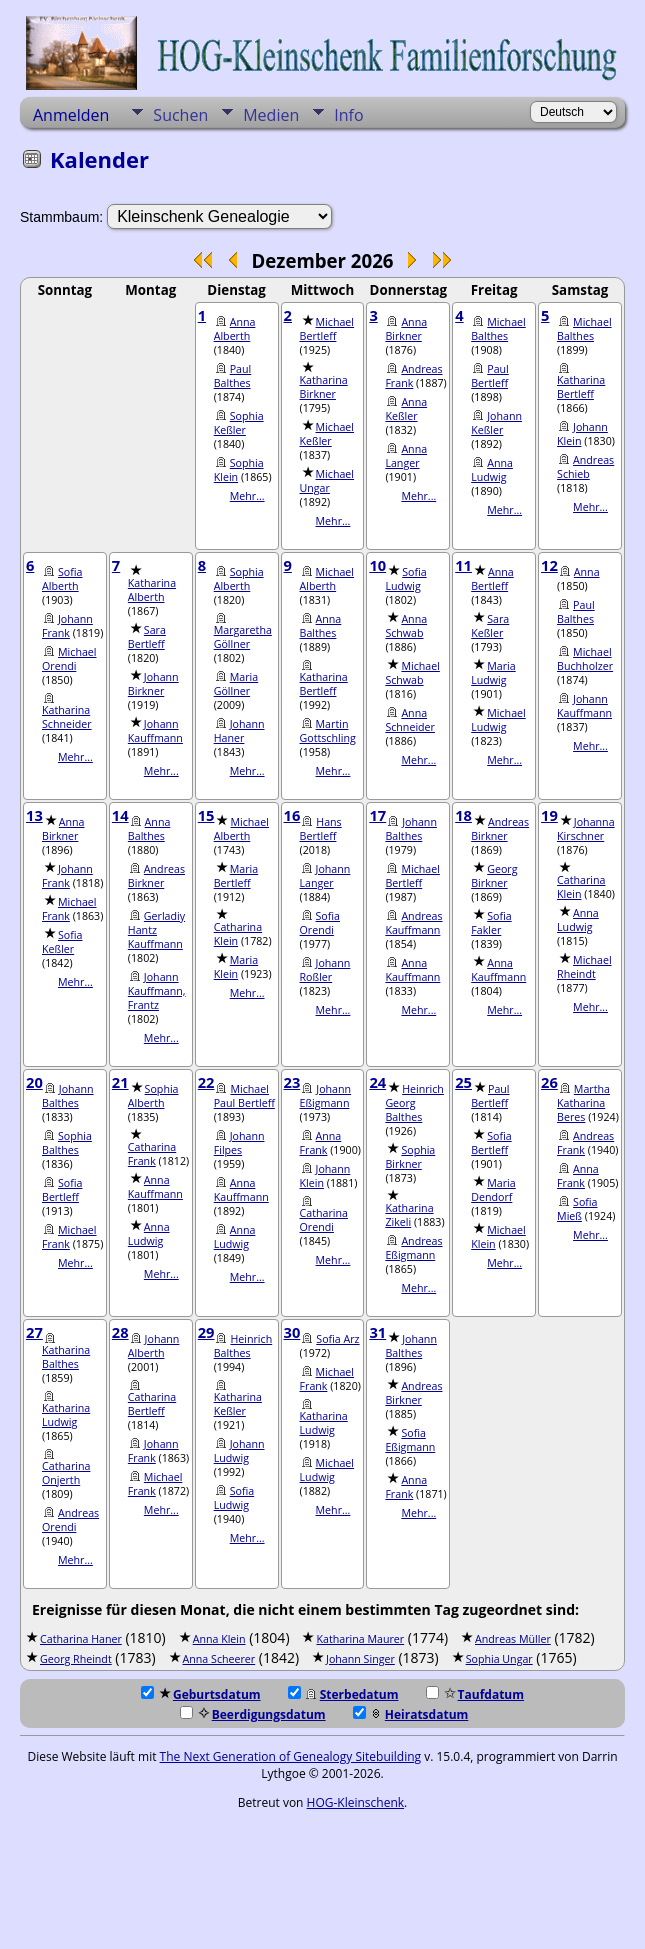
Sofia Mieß (577, 1209)
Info (348, 115)
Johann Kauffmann (155, 731)
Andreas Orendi (70, 1520)
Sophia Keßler (239, 423)
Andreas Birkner (156, 876)
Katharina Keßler (238, 1404)
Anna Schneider (410, 720)
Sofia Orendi (320, 923)
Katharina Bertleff (581, 387)
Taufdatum (475, 1694)
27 (34, 1332)
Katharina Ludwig (66, 1415)
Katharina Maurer (360, 1639)
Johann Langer (325, 876)
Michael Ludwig (498, 720)
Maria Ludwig (493, 673)
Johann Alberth (154, 1346)
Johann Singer (360, 1659)
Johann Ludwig (239, 1451)
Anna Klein (219, 1639)
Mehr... (247, 496)
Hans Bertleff (321, 829)
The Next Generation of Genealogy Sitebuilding (291, 1756)
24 (377, 1082)
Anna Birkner (406, 329)
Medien (271, 115)
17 (377, 815)
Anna (587, 572)
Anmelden (71, 115)
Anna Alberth (235, 329)
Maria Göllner (236, 684)
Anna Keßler (406, 409)
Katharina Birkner (324, 387)
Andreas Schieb (585, 467)
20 (34, 1082)
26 (549, 1082)
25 (463, 1082)
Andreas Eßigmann (413, 1248)
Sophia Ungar (499, 1659)
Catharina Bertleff (152, 1404)
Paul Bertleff (490, 376)
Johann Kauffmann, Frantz (157, 991)
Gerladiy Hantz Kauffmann (156, 930)
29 (206, 1332)
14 (120, 815)
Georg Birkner (494, 876)
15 (206, 815)
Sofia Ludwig (405, 579)
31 (377, 1332)
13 (34, 815)
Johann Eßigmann (326, 1096)
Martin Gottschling (328, 731)
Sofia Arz (337, 1339)
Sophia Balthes (67, 1143)
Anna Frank (321, 1143)
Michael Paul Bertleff (244, 1096)
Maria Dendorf (493, 1190)
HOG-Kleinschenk (356, 1802)
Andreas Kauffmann (413, 923)
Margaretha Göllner (243, 637)
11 (463, 565)
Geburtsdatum (201, 1694)
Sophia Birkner (410, 1157)
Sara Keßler (490, 626)
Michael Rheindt (584, 967)
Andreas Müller (513, 1639)
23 (292, 1082)
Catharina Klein (238, 934)
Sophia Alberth (239, 579)
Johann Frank (67, 626)
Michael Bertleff (327, 329)
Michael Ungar (327, 481)
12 (549, 565)
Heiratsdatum (411, 1714)
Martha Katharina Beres (583, 1103)
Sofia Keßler (62, 942)
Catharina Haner (81, 1639)
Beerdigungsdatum (253, 1714)
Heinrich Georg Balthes (414, 1103)
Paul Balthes (233, 376)
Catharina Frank (152, 1154)
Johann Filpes (239, 1143)
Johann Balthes (411, 829)
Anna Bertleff (492, 579)
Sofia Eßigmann (410, 1440)
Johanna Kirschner (586, 829)
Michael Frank (69, 909)
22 (206, 1082)
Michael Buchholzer (585, 659)
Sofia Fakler (491, 923)
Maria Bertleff (236, 876)
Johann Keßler (496, 423)
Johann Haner (239, 731)
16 (292, 815)
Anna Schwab (406, 626)
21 (120, 1082)
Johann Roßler (325, 970)
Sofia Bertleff (62, 1190)
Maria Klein (236, 967)
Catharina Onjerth (66, 1473)
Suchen (180, 115)
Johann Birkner (153, 684)
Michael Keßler (327, 434)
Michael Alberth (327, 579)
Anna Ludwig (492, 470)
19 (549, 815)
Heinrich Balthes (243, 1346)
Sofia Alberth (62, 579)
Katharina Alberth (152, 590)
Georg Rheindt (76, 1659)
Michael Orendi (69, 659)
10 (377, 565)
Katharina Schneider (67, 717)
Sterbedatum (343, 1694)
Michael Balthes (498, 329)
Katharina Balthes (66, 1357)
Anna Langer (406, 456)
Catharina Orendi (324, 1220)
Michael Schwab (412, 673)
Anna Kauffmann (412, 970)
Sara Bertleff (147, 637)
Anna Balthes (321, 626)
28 (120, 1332)
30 (292, 1332)
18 (463, 815)
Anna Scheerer (219, 1659)
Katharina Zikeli (409, 1215)
